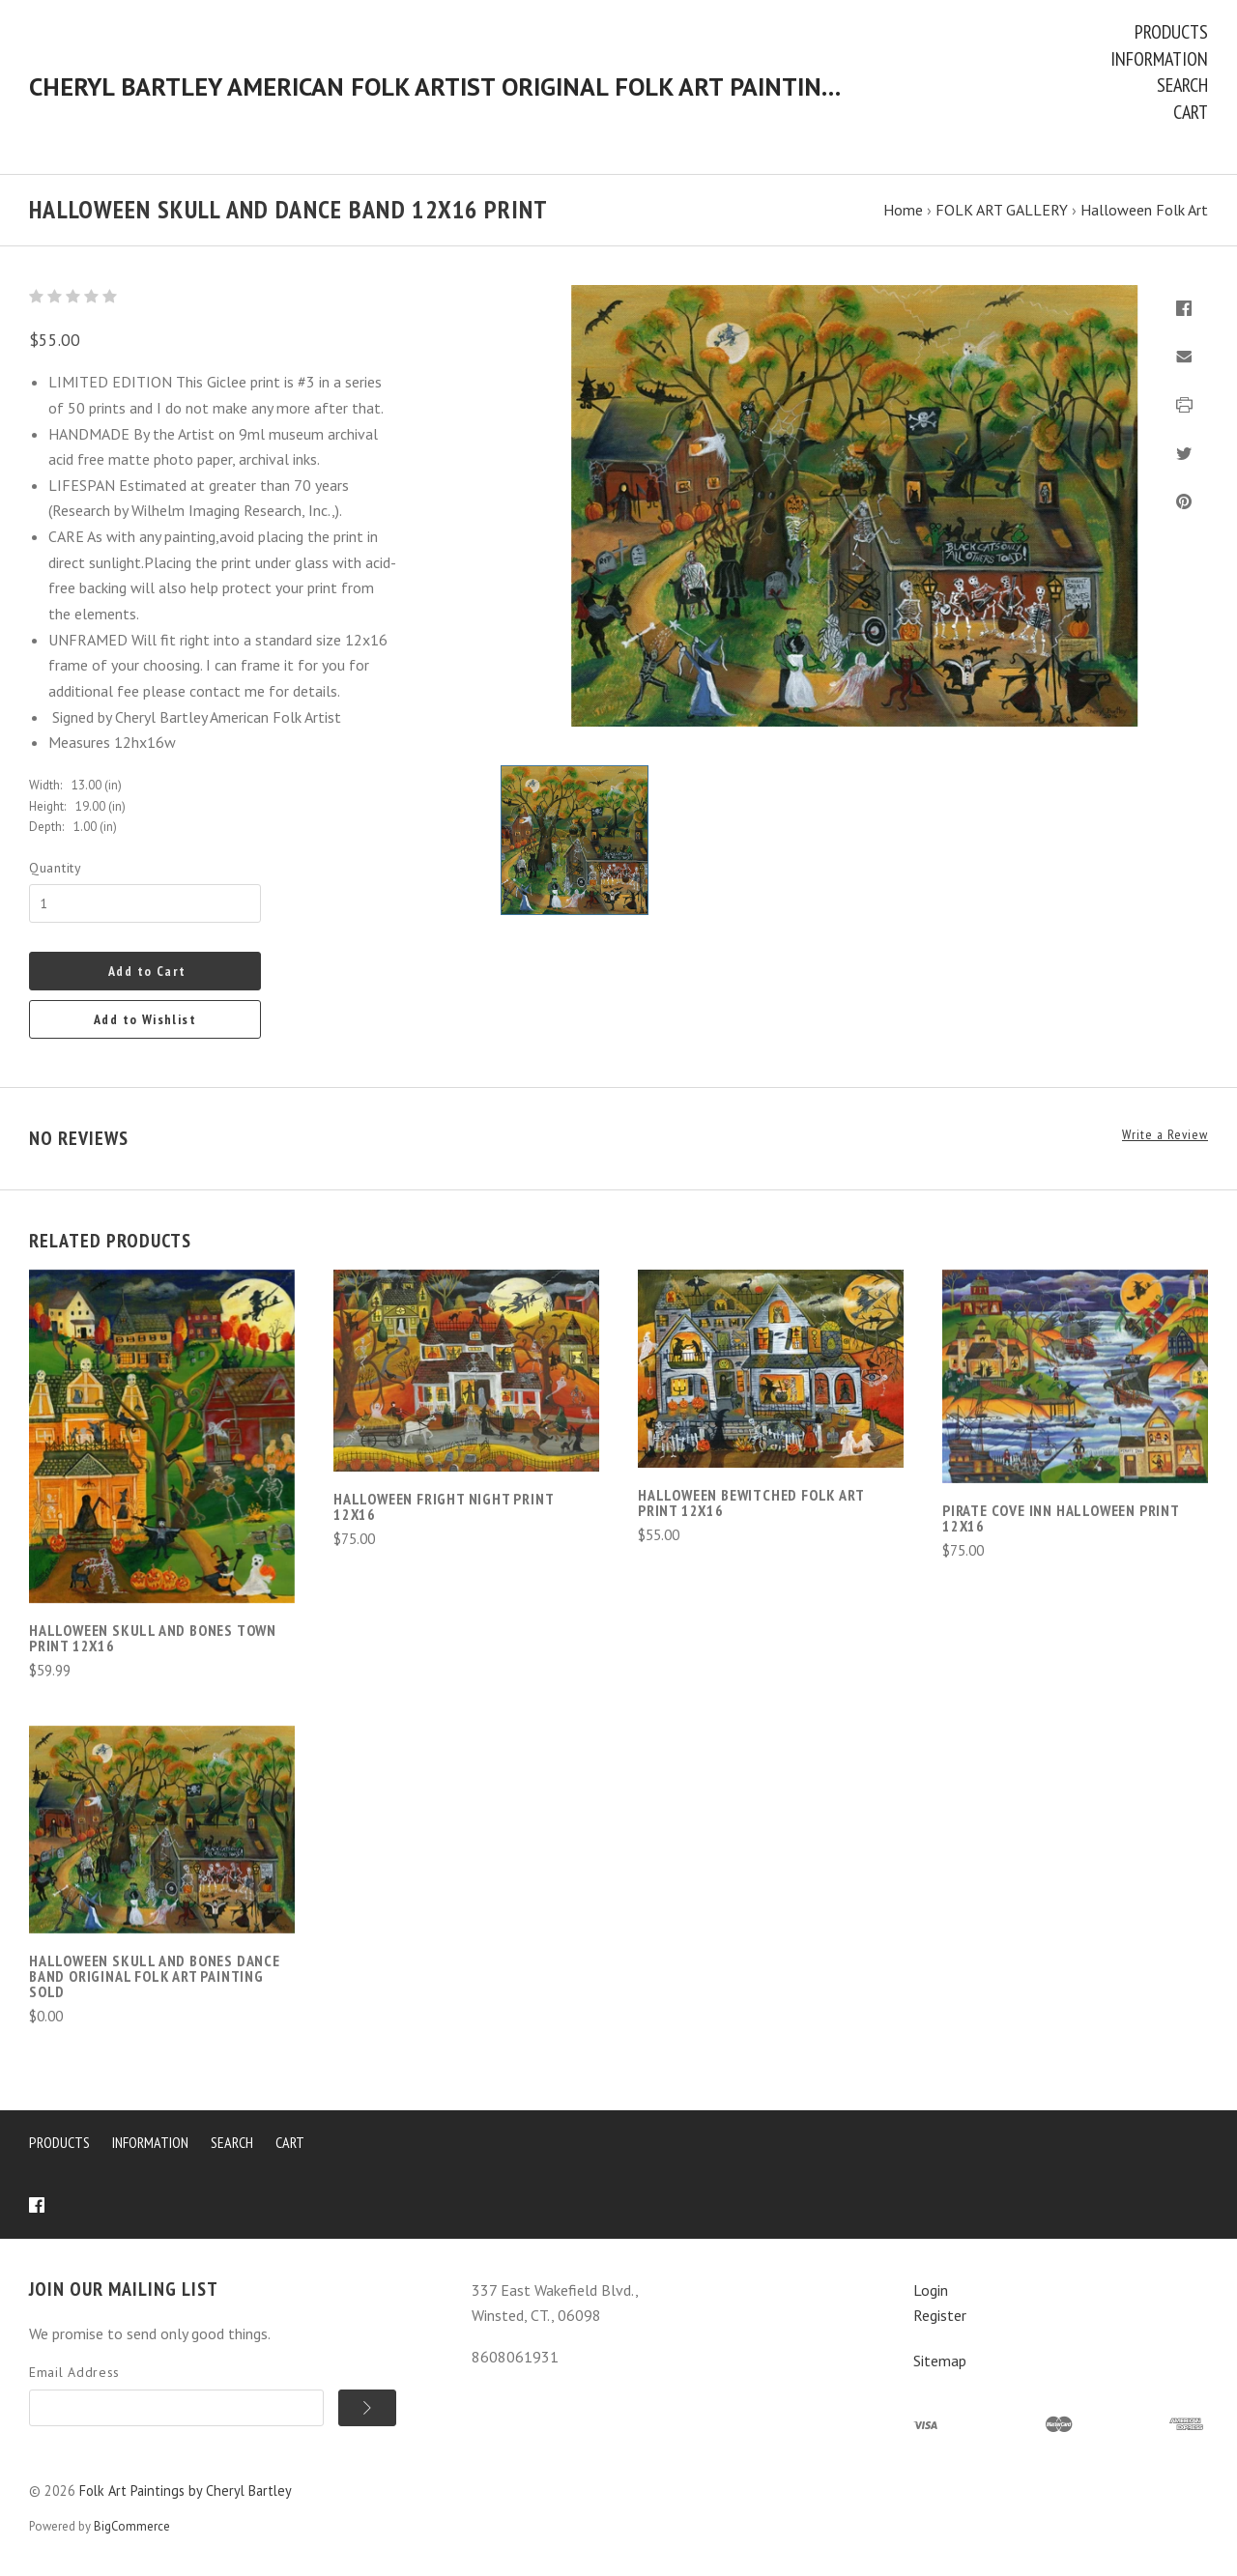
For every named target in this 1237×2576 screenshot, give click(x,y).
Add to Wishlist (145, 1019)
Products (1171, 31)
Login (930, 2290)
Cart (1190, 112)
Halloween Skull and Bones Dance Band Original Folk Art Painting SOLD (154, 1976)
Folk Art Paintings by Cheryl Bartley (185, 2490)
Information (1159, 59)
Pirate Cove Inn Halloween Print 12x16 (1060, 1518)
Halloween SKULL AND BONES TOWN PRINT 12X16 (152, 1637)
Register (939, 2315)
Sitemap (939, 2360)
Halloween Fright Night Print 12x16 (443, 1506)
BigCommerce (132, 2526)
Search (1182, 85)
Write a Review (1165, 1135)
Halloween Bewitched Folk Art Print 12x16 (750, 1502)
